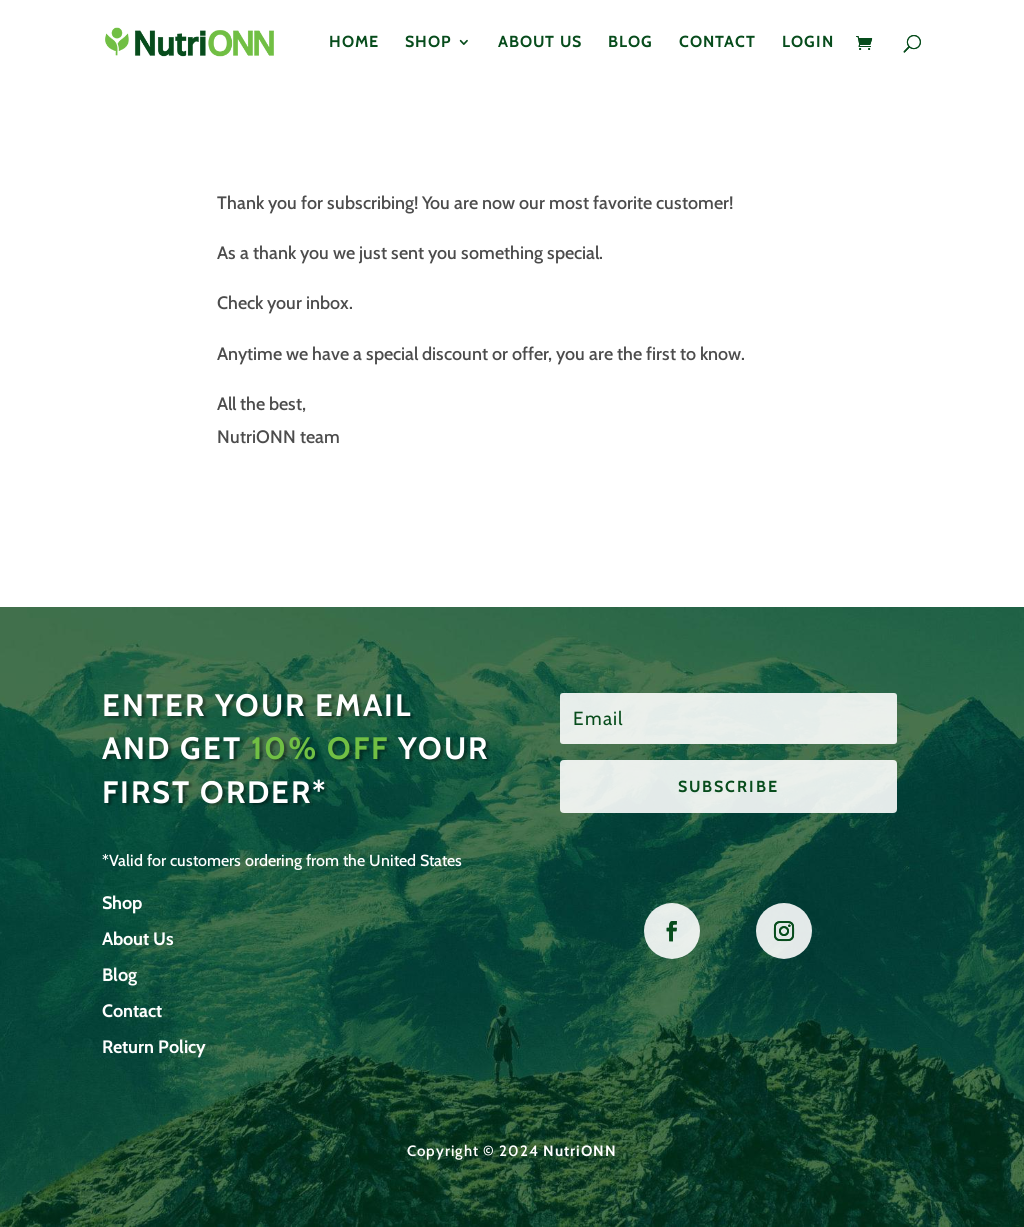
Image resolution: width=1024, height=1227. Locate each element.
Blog (630, 43)
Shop (428, 43)
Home (354, 43)
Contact (717, 43)
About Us (540, 43)
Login (808, 43)
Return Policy (154, 1047)
